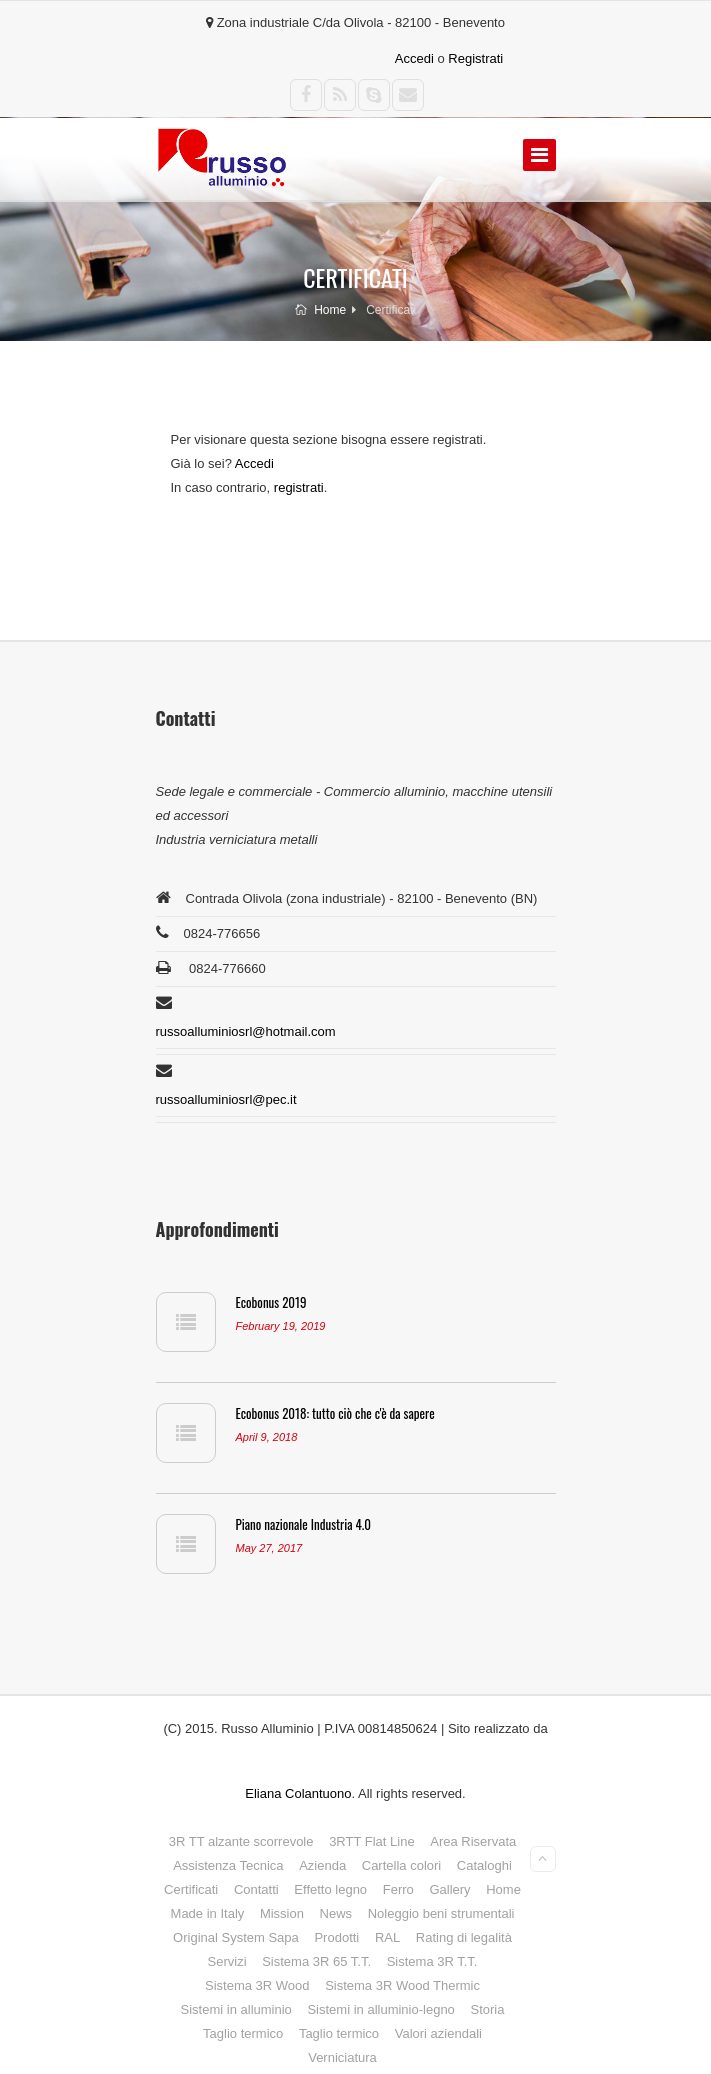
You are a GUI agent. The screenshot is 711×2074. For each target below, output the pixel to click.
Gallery (449, 1889)
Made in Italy (208, 1913)
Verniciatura (342, 2057)
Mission (282, 1913)
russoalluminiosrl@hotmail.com (246, 1031)
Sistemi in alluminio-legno (380, 2009)
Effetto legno (330, 1889)
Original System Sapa (236, 1937)
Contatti (256, 1889)
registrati (299, 487)
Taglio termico (243, 2033)
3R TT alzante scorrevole (241, 1841)
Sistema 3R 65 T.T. (316, 1961)
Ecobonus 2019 (271, 1302)
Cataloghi (484, 1865)
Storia (487, 2009)
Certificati (191, 1889)
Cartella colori (401, 1865)
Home (320, 310)
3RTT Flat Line (372, 1841)
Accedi (414, 58)
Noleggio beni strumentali (441, 1913)
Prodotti (336, 1937)
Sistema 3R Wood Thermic (402, 1985)
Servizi (227, 1961)
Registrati (475, 58)
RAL (387, 1937)
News (336, 1913)
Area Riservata (473, 1841)
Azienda (322, 1865)
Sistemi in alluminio (236, 2009)
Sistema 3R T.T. (432, 1961)
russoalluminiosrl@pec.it (226, 1099)
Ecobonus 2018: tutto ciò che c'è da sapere (335, 1413)
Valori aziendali (438, 2033)
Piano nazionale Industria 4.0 (303, 1524)
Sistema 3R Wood (257, 1985)
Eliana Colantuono (298, 1793)
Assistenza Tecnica (228, 1865)
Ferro (398, 1889)
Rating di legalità (464, 1937)
